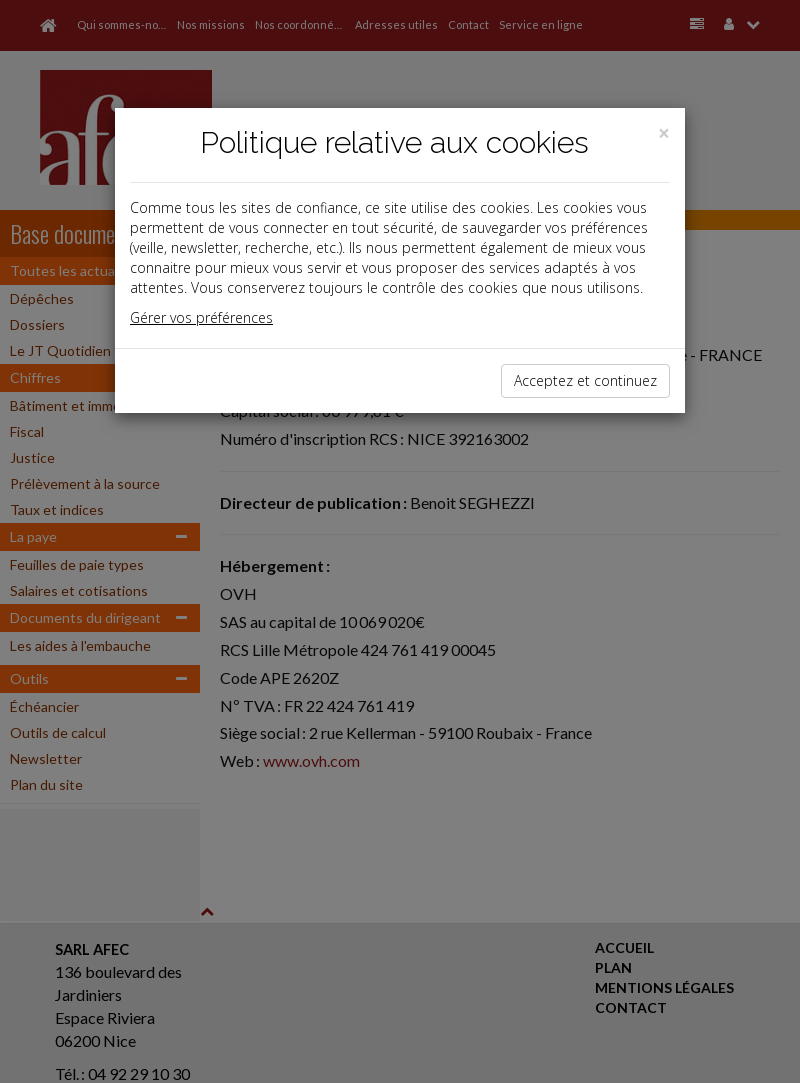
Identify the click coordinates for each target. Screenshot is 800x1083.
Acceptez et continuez (585, 380)
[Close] (664, 133)
